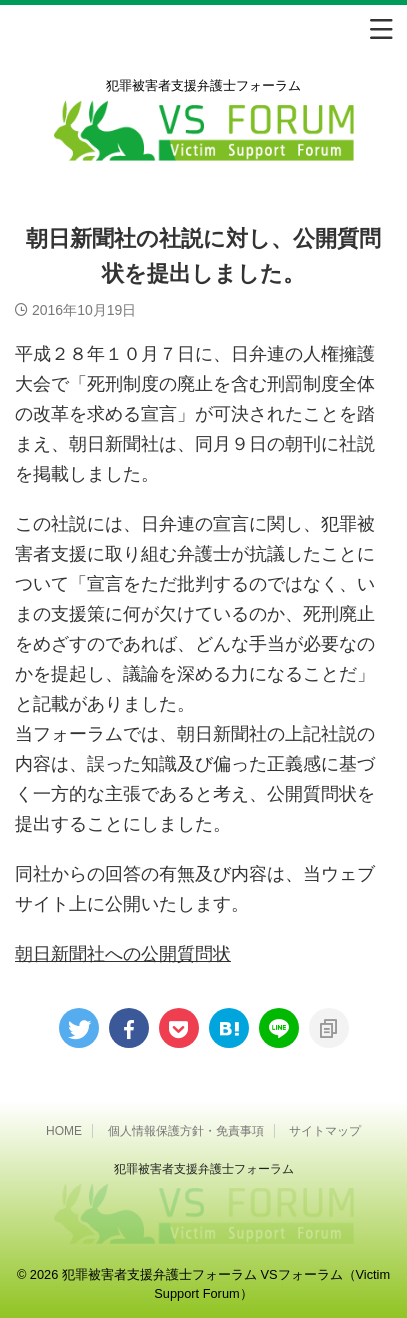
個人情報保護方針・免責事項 (186, 1131)
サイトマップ (325, 1131)
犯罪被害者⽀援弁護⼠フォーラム (204, 1169)
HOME (64, 1131)
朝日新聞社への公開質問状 (123, 954)
